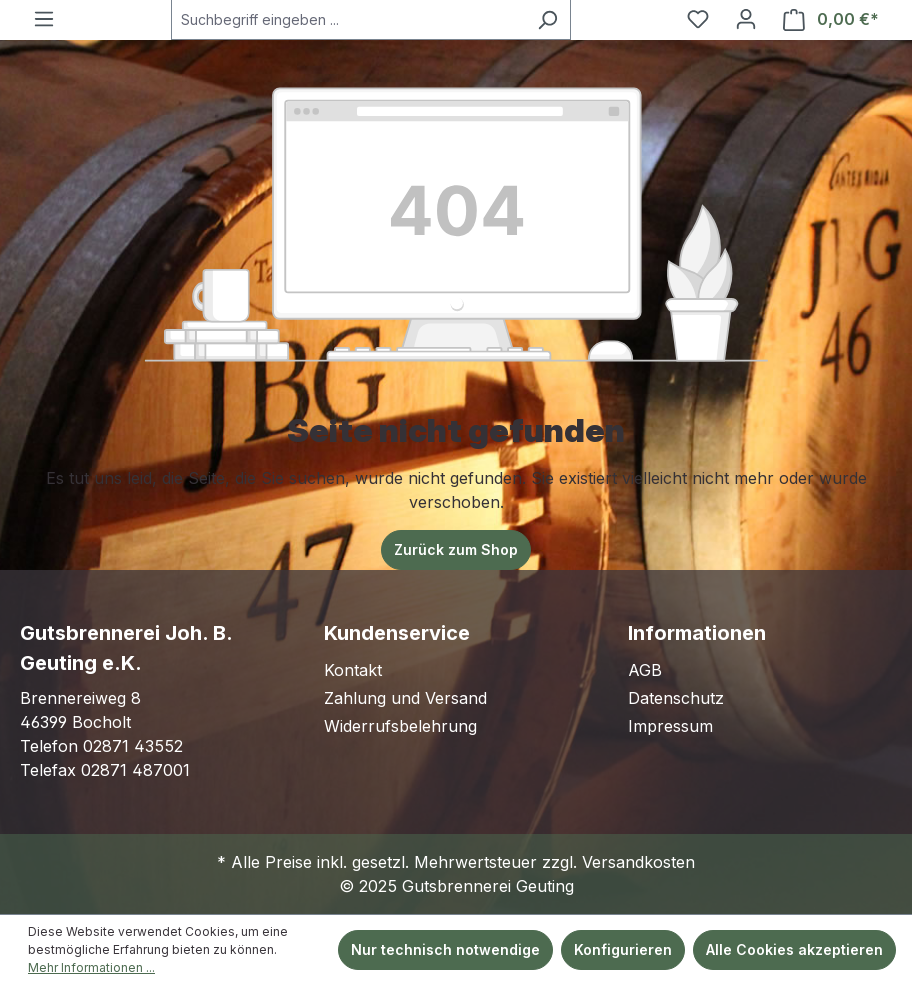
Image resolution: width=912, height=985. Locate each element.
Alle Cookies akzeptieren (794, 949)
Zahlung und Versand (405, 698)
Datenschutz (676, 698)
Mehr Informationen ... (91, 967)
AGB (645, 670)
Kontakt (353, 670)
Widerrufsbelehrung (400, 726)
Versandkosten (638, 862)
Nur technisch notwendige (445, 949)
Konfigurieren (623, 949)
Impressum (670, 726)
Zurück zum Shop (456, 549)
